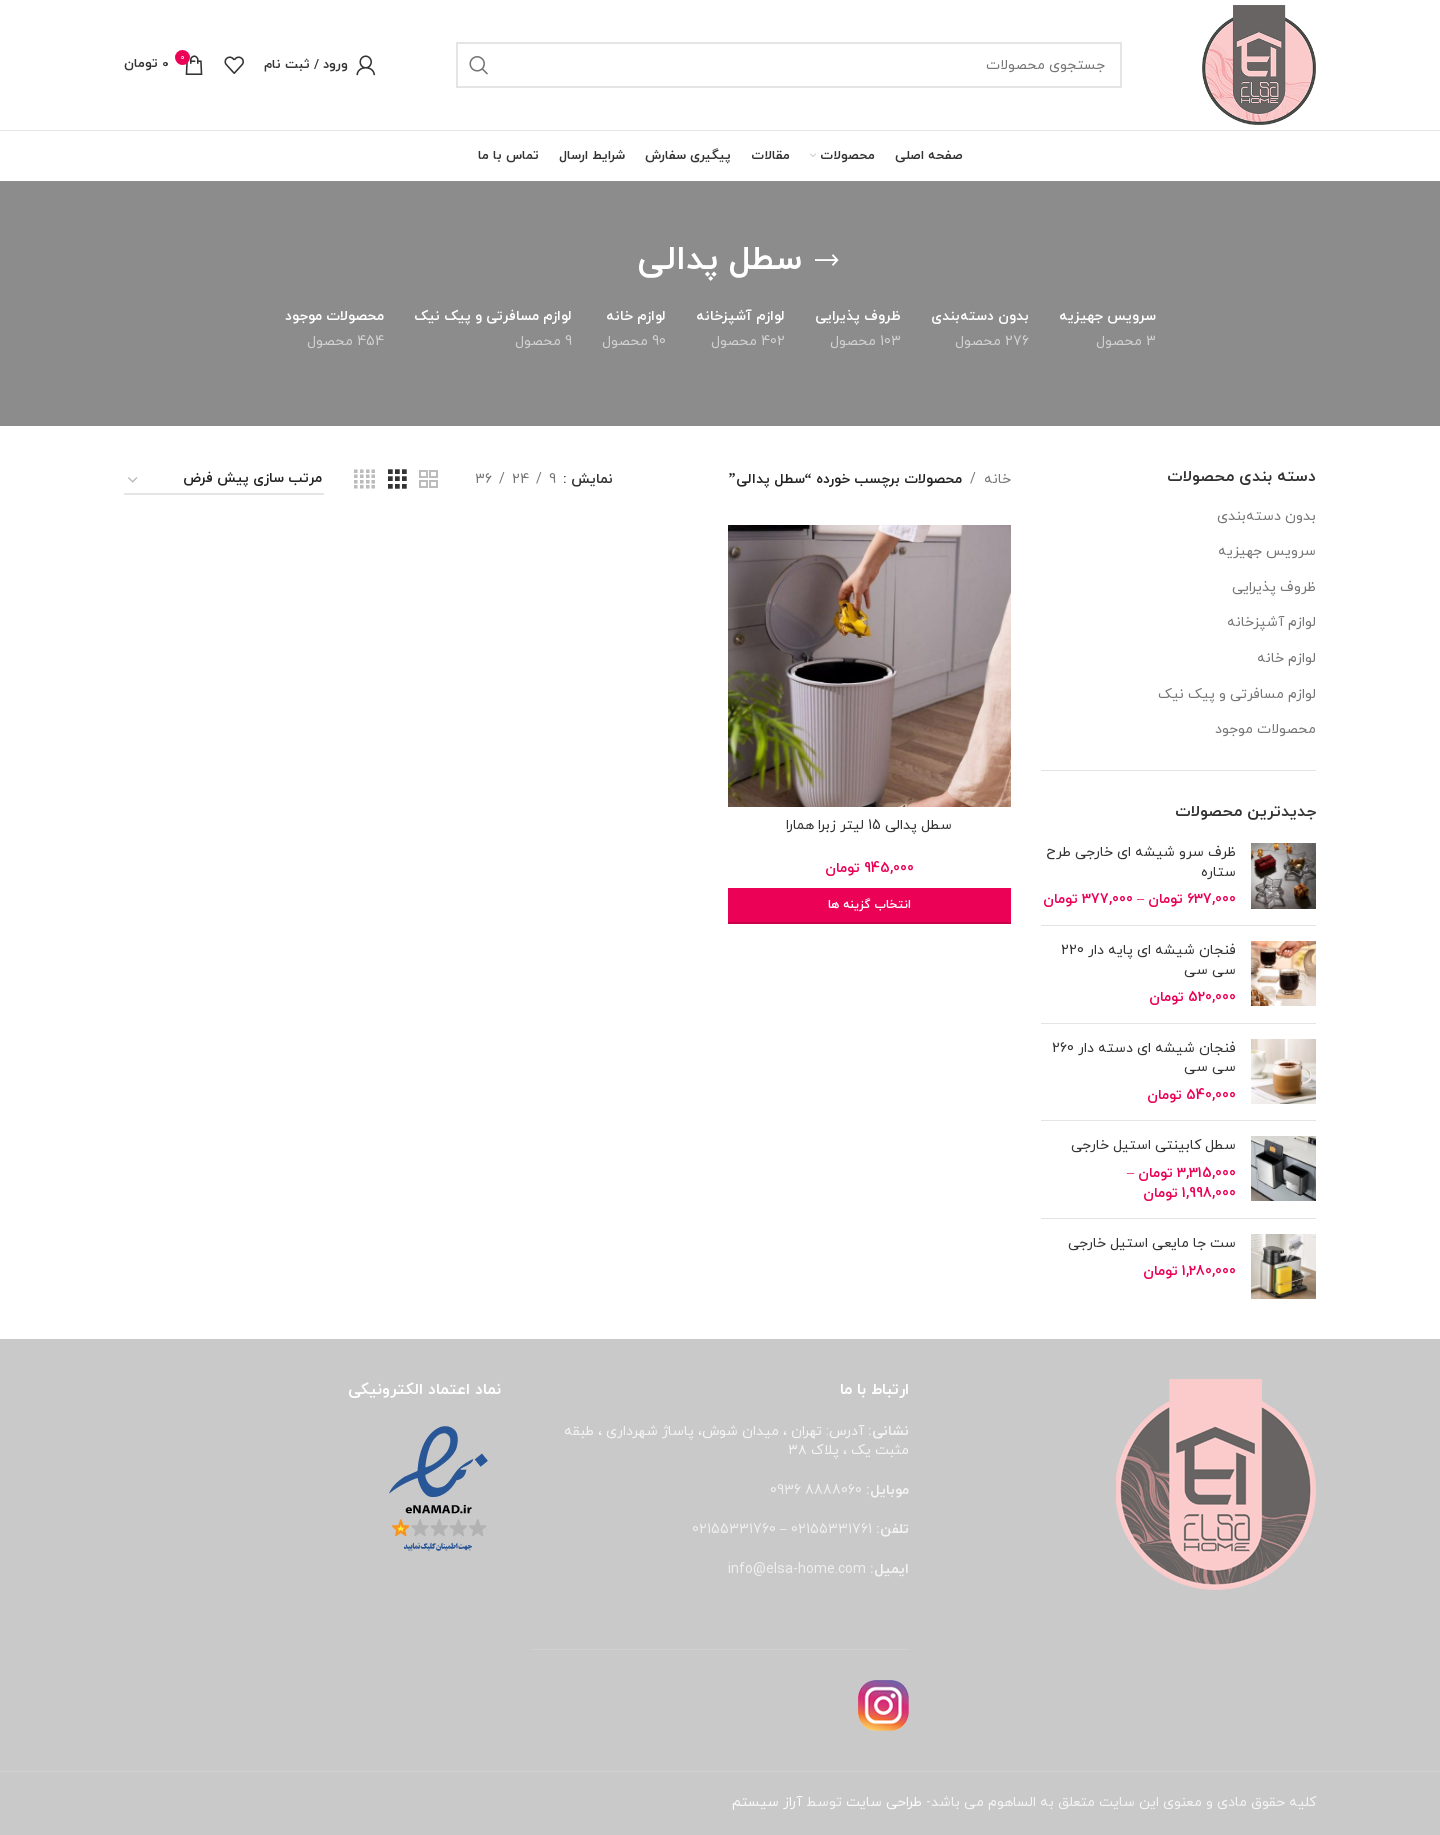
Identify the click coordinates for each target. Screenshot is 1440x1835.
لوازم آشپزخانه (1271, 622)
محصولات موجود (1265, 729)
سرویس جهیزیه (1267, 551)
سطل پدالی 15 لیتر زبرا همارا (869, 825)
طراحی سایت (884, 1802)
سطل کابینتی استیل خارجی (1153, 1145)
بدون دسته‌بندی (1266, 516)
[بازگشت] (827, 261)
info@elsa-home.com (797, 1569)
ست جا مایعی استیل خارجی (1152, 1243)
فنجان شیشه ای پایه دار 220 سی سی (1148, 960)
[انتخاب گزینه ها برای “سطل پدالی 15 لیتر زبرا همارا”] (869, 906)
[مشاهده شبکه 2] (428, 480)
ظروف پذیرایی (1274, 587)
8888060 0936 (816, 1490)
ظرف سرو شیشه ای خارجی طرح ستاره (1141, 862)
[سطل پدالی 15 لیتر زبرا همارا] (869, 666)
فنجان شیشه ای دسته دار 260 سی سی (1144, 1058)
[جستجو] (789, 65)
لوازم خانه (1286, 658)
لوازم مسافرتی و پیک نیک (1237, 694)
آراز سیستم (767, 1802)
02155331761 (831, 1529)
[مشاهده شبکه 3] (397, 480)
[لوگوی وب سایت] (1259, 63)
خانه (997, 479)
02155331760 (734, 1529)
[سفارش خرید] (224, 480)
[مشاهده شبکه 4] (364, 480)
